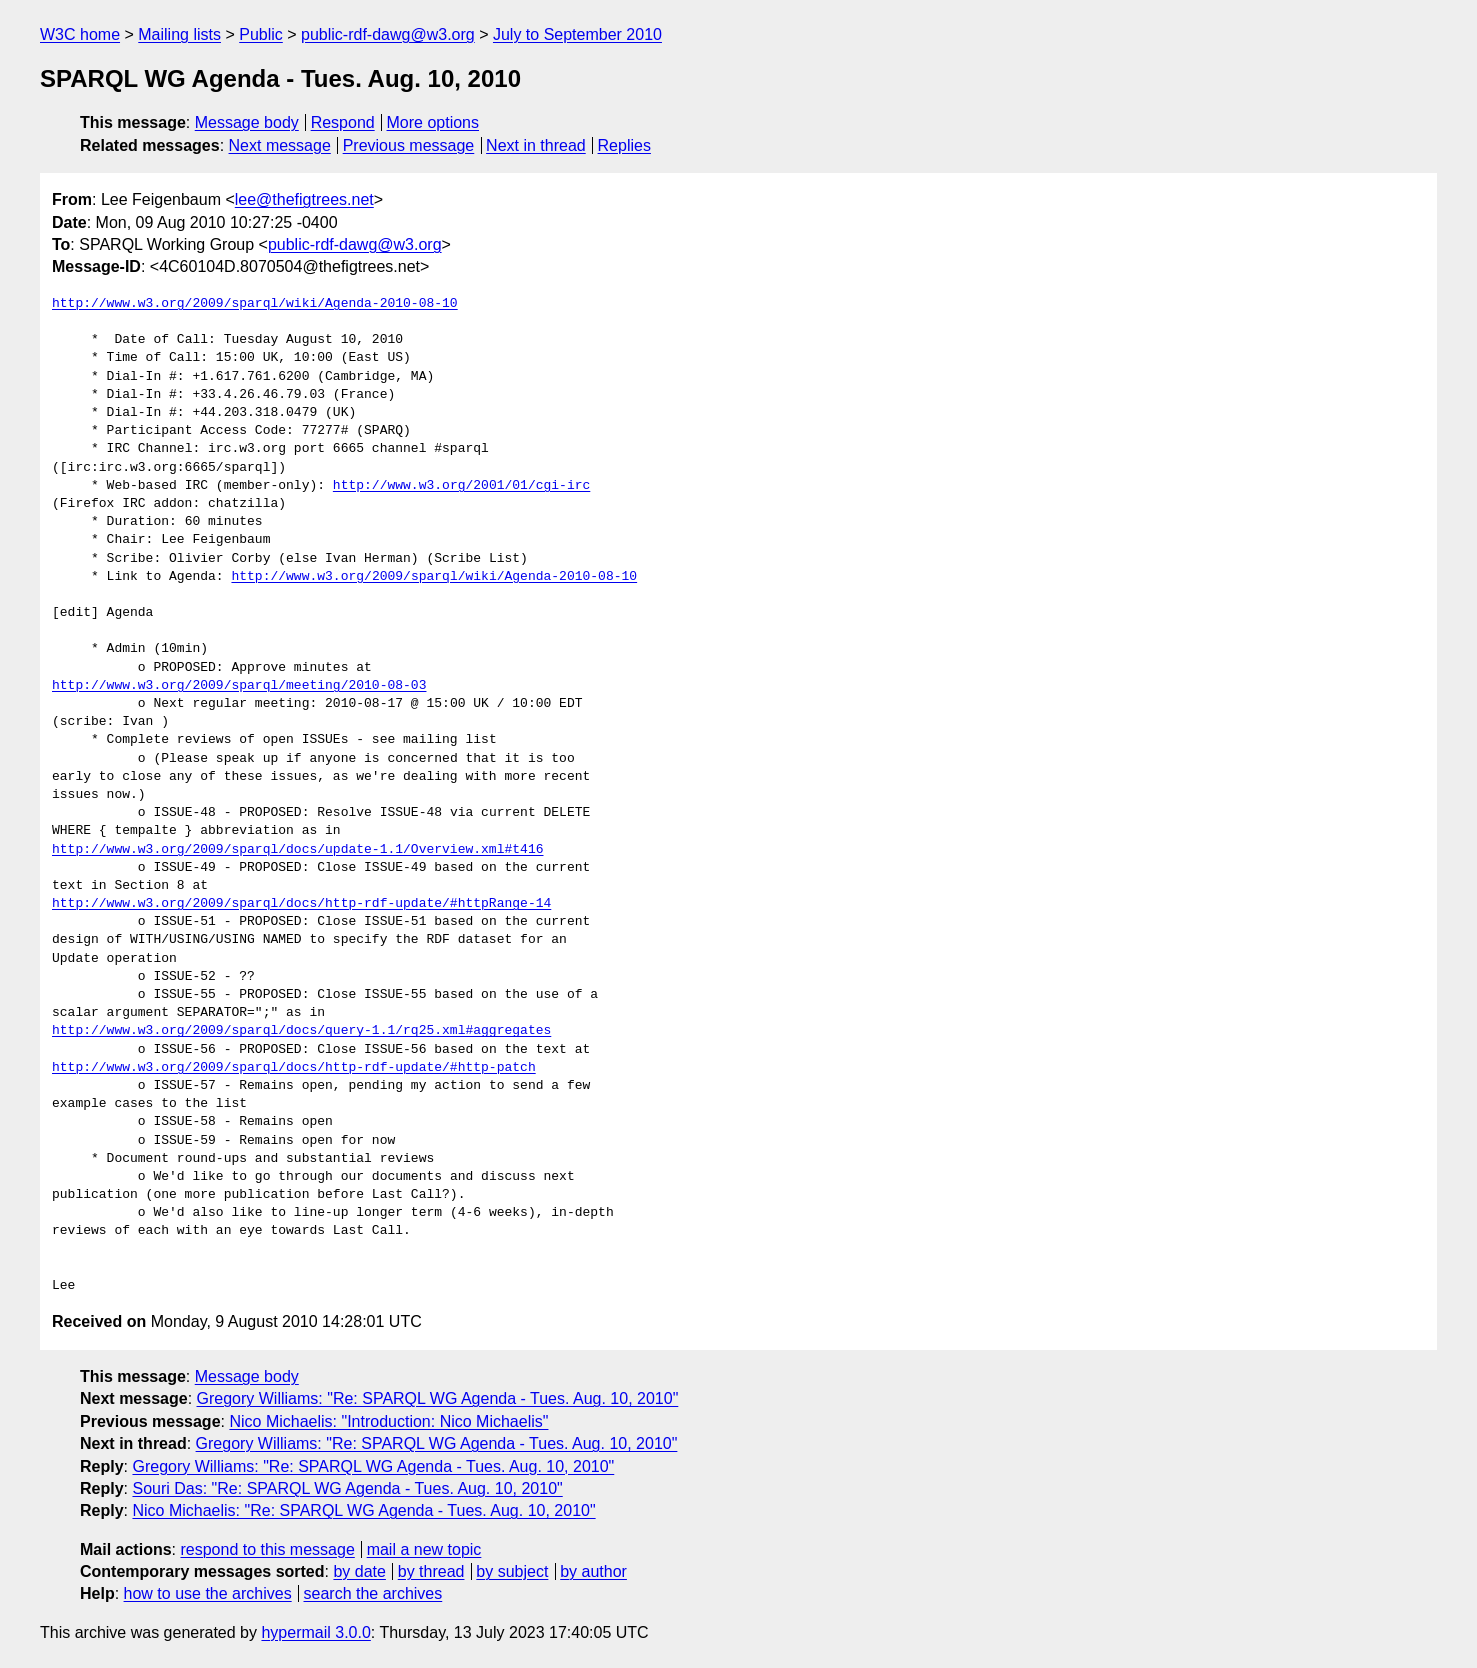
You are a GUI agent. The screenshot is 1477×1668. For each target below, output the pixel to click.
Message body (247, 122)
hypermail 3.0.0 (315, 1632)
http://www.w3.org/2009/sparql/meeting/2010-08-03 (239, 686)
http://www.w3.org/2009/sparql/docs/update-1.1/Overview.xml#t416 (297, 850)
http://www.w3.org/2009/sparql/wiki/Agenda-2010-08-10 (255, 304)
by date (359, 1571)
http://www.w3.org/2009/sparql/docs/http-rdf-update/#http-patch (294, 1068)
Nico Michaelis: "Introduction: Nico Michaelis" (388, 1421)
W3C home (80, 34)
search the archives (373, 1593)
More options (433, 122)
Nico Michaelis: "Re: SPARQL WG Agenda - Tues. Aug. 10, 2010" (363, 1510)
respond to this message (267, 1549)
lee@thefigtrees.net (304, 199)
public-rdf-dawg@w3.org (388, 34)
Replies (624, 145)
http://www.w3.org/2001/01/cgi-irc (461, 486)
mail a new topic (424, 1549)
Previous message (409, 145)
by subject (512, 1571)
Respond (343, 122)
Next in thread (536, 145)
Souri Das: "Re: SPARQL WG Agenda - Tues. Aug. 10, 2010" (347, 1488)
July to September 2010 (577, 34)
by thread (431, 1571)
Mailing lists (179, 34)
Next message (280, 145)
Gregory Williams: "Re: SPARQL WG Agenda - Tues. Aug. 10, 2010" (438, 1398)
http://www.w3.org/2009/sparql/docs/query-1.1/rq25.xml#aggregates (301, 1031)
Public (261, 34)
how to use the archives (208, 1593)
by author (593, 1571)
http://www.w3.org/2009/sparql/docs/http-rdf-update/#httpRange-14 (301, 904)
